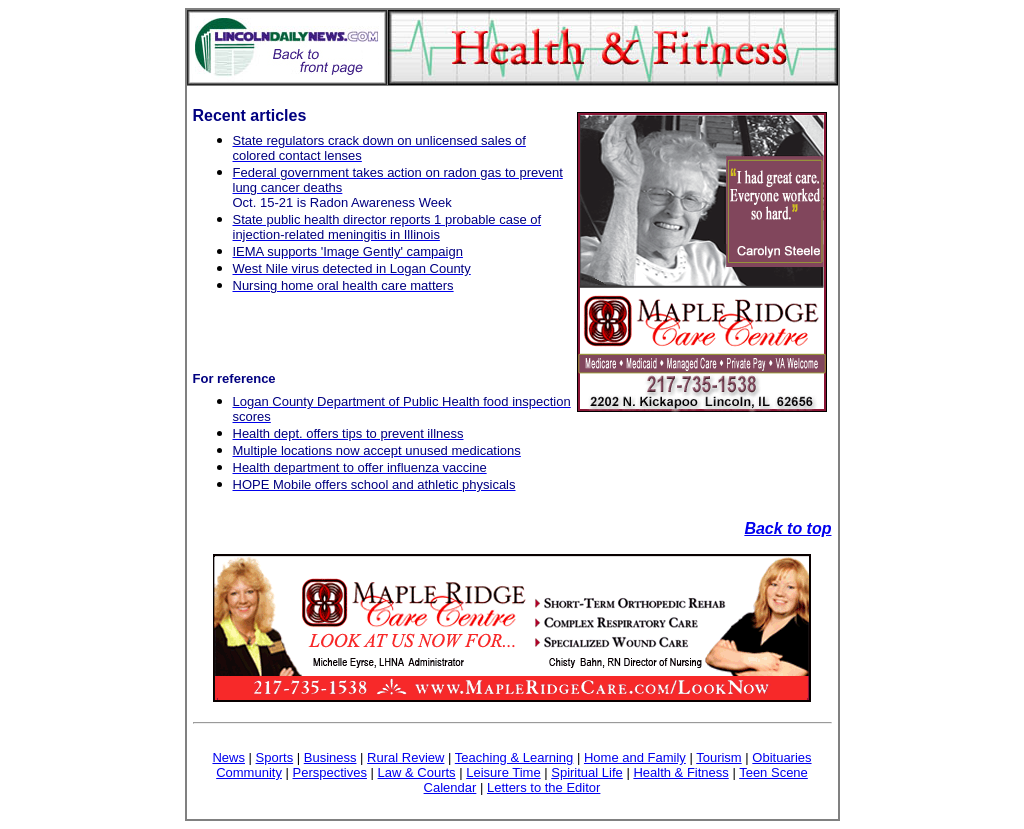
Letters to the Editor (543, 787)
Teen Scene (773, 772)
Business (330, 757)
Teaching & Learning (514, 757)
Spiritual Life (587, 772)
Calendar (450, 787)
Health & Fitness (680, 772)
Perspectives (330, 772)
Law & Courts (417, 772)
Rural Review (405, 757)
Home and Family (635, 757)
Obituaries (781, 757)
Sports (275, 757)
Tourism (719, 757)
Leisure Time (503, 772)
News (228, 757)
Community (249, 772)
